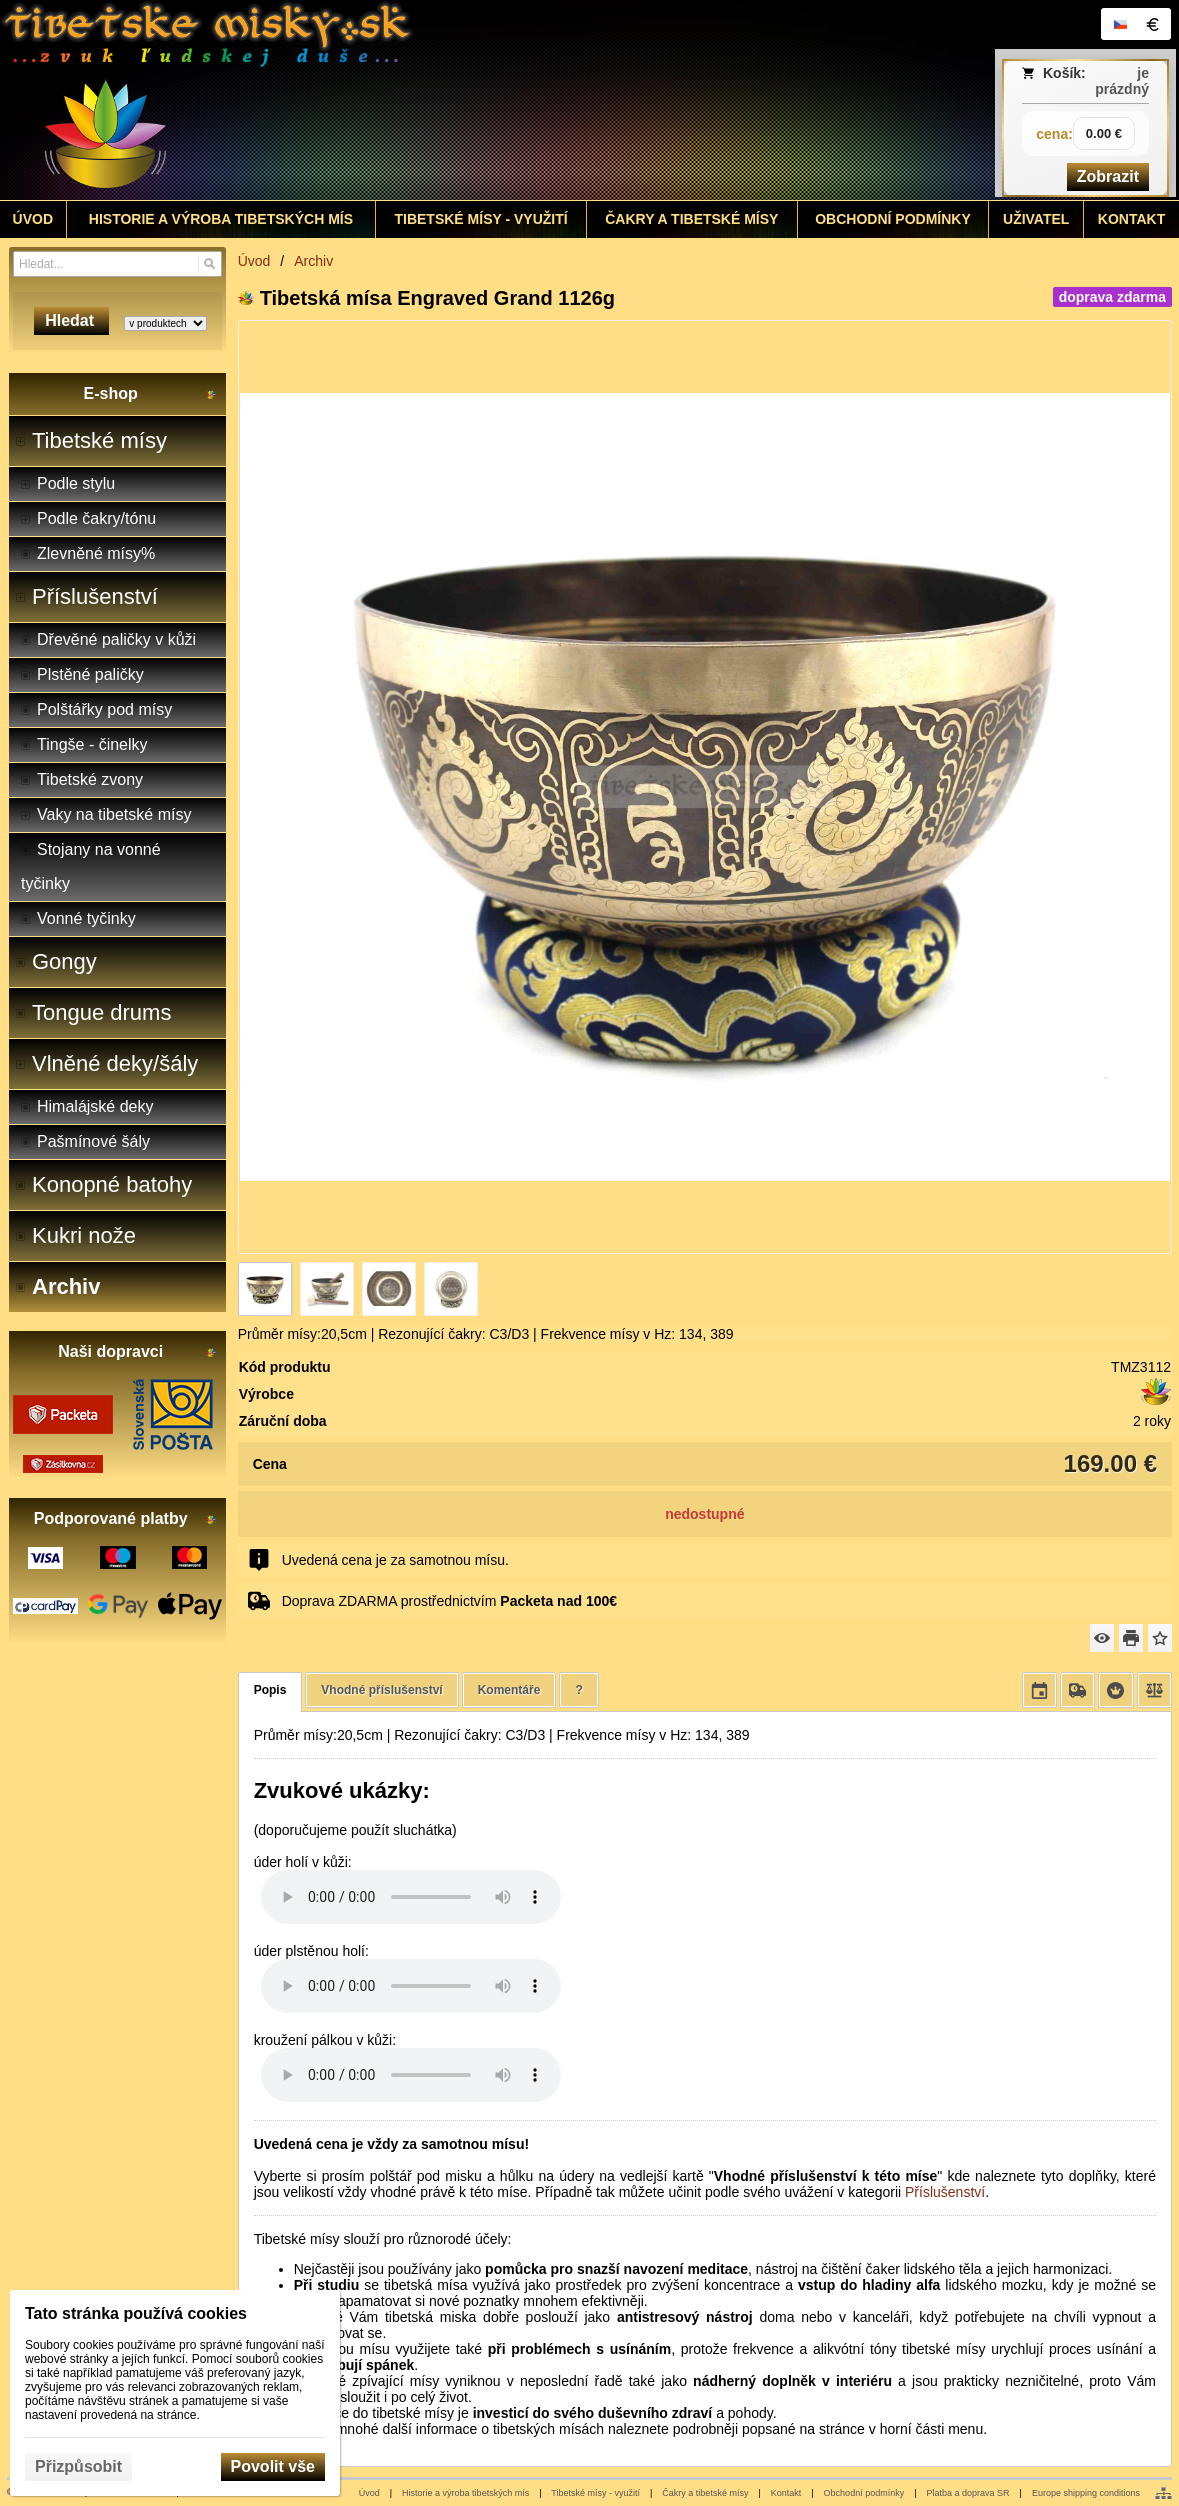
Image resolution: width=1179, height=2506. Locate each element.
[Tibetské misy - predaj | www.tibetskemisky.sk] (443, 100)
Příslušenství (945, 2192)
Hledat (71, 320)
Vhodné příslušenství (381, 1690)
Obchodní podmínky (864, 2493)
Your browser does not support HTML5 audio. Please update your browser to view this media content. (411, 1897)
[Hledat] (209, 264)
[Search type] (165, 323)
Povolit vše (273, 2466)
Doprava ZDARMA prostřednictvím (449, 1601)
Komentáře (509, 1690)
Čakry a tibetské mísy (705, 2493)
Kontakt (786, 2493)
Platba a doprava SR (968, 2493)
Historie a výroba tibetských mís (465, 2493)
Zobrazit (1108, 176)
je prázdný (1122, 81)
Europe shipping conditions (1086, 2493)
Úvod (369, 2493)
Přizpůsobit (78, 2466)
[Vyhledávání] (117, 264)
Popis (270, 1690)
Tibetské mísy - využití (595, 2493)
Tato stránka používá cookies (136, 2313)
